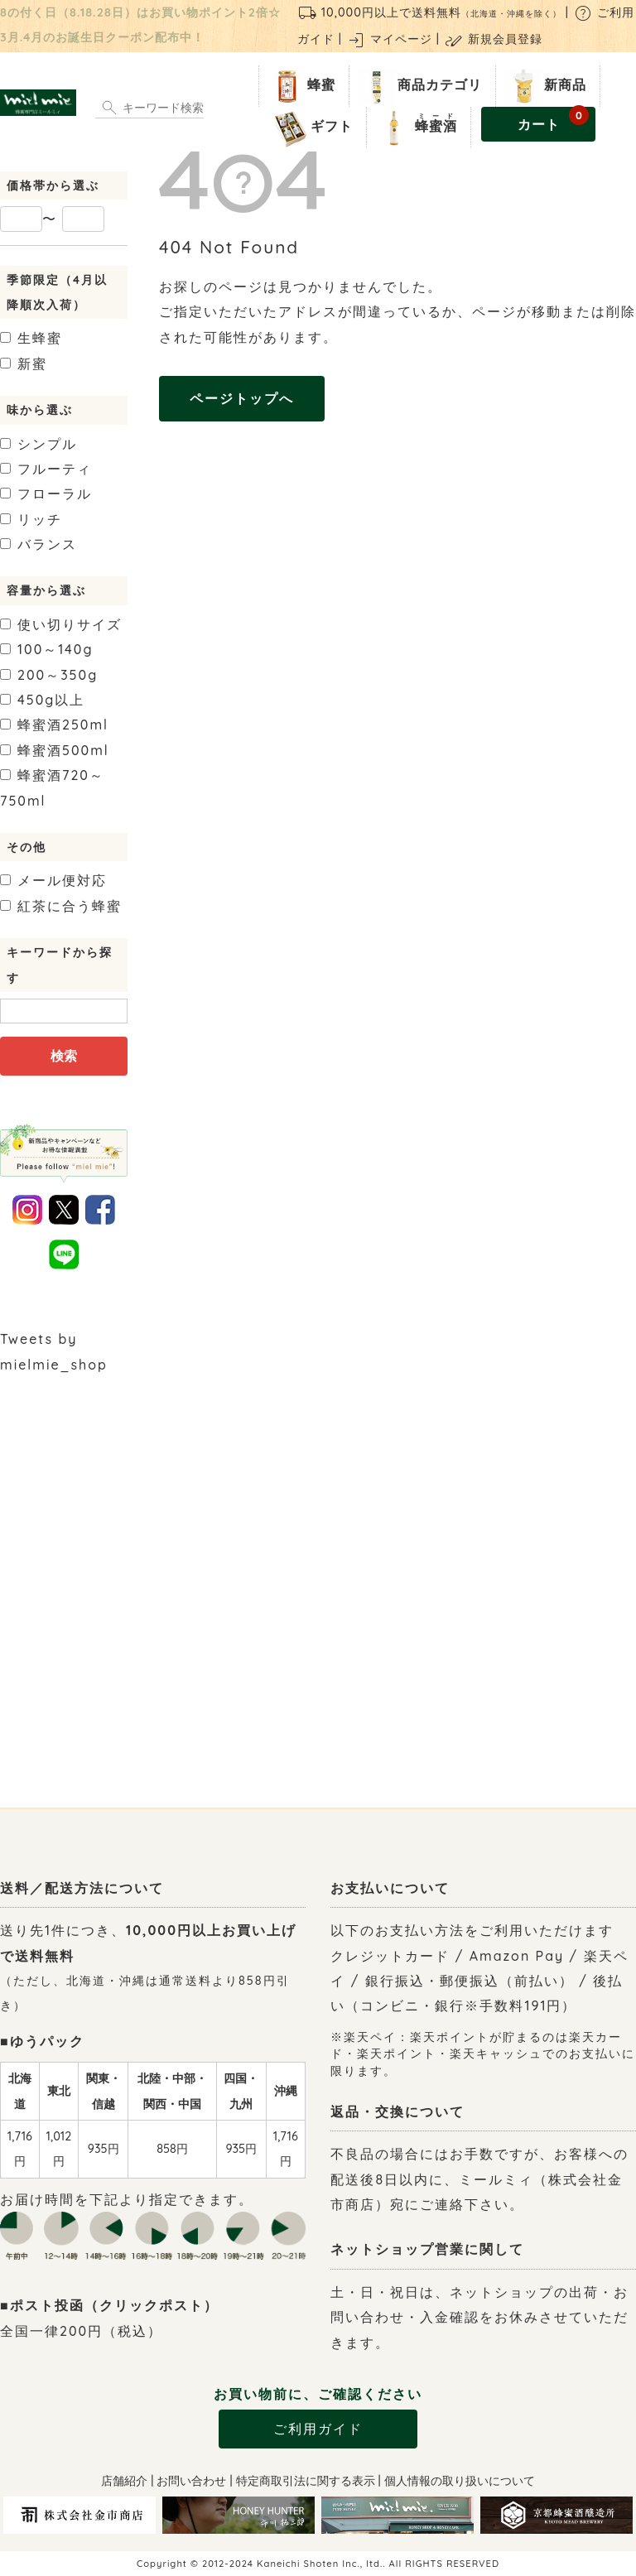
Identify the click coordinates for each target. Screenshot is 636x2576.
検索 (64, 1055)
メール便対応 (53, 880)
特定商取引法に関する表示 (305, 2480)
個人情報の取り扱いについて (459, 2480)
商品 (419, 86)
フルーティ (46, 468)
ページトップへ (242, 398)
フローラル (46, 493)
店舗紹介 (124, 2480)
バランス (38, 544)
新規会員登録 (493, 38)
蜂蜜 (300, 86)
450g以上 (42, 699)
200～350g (49, 675)
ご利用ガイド (318, 2428)
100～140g (47, 649)
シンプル (38, 444)
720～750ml (52, 787)
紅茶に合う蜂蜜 (61, 906)
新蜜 (23, 363)
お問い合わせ (191, 2480)
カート (554, 119)
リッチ (31, 519)
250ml (54, 724)
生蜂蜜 (31, 338)
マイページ (389, 38)
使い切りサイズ (61, 624)
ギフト (311, 127)
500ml (54, 750)
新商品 (544, 86)
